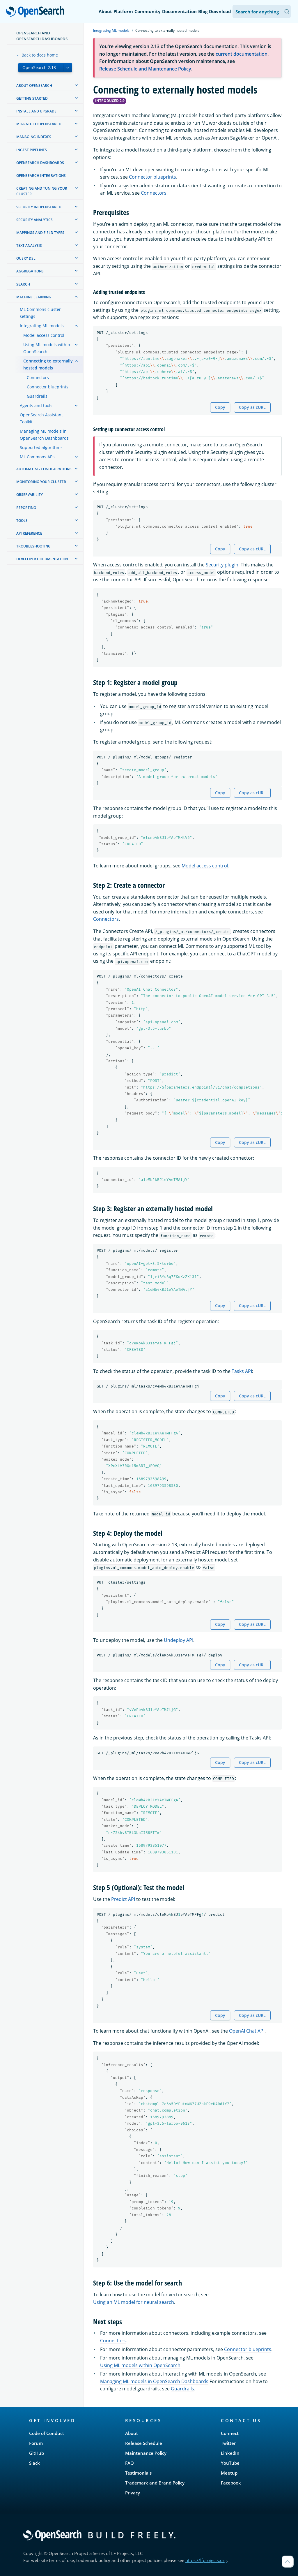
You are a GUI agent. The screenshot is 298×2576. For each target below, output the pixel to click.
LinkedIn (230, 2453)
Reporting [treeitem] (26, 507)
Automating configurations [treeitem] (44, 468)
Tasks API (242, 1371)
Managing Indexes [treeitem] (33, 136)
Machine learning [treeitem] (33, 297)
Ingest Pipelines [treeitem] (31, 149)
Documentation (179, 11)
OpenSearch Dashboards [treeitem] (40, 162)
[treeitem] (76, 85)
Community (147, 11)
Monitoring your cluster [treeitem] (41, 481)
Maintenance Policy (145, 2453)
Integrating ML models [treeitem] (42, 325)
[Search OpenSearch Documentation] (262, 11)
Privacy (132, 2493)
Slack (34, 2463)
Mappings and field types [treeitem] (40, 232)
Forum (36, 2443)
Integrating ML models (111, 30)
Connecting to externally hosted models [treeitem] (48, 364)
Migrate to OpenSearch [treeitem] (38, 124)
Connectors (153, 193)
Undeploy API (178, 1640)
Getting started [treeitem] (32, 98)
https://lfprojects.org (206, 2560)
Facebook (231, 2483)
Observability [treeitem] (29, 494)
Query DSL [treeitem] (26, 258)
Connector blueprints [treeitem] (47, 387)
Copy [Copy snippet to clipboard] (220, 407)
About (105, 11)
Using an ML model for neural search (133, 2302)
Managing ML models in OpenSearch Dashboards (154, 2381)
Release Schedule (143, 2443)
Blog (202, 11)
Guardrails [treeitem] (37, 396)
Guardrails (182, 2388)
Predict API (123, 1899)
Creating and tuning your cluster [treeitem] (41, 191)
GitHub (36, 2453)
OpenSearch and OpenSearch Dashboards (42, 35)
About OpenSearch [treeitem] (34, 85)
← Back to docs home (37, 55)
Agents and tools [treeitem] (36, 405)
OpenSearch (37, 12)
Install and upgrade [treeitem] (36, 111)
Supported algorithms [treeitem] (41, 447)
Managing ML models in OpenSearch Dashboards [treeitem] (44, 434)
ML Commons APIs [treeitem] (38, 456)
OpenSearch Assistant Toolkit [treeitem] (41, 418)
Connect (230, 2433)
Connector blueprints (152, 177)
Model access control (205, 865)
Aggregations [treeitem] (30, 271)
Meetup (229, 2473)
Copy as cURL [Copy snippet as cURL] (252, 407)
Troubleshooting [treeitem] (33, 546)
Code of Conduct (46, 2433)
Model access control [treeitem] (43, 335)
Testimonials (138, 2473)
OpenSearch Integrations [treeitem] (41, 175)
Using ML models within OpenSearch (140, 2365)
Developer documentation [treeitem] (42, 559)
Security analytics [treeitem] (34, 219)
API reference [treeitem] (29, 533)
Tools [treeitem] (22, 520)
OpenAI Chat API (247, 2031)
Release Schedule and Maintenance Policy (145, 69)
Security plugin (222, 564)
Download (220, 11)
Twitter (228, 2443)
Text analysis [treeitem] (29, 245)
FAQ (129, 2463)
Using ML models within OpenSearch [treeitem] (46, 348)
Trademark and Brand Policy (155, 2483)
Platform (123, 11)
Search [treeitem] (23, 284)
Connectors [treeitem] (38, 377)
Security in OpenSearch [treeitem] (38, 207)
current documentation (241, 54)
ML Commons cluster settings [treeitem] (40, 313)
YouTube (230, 2463)
